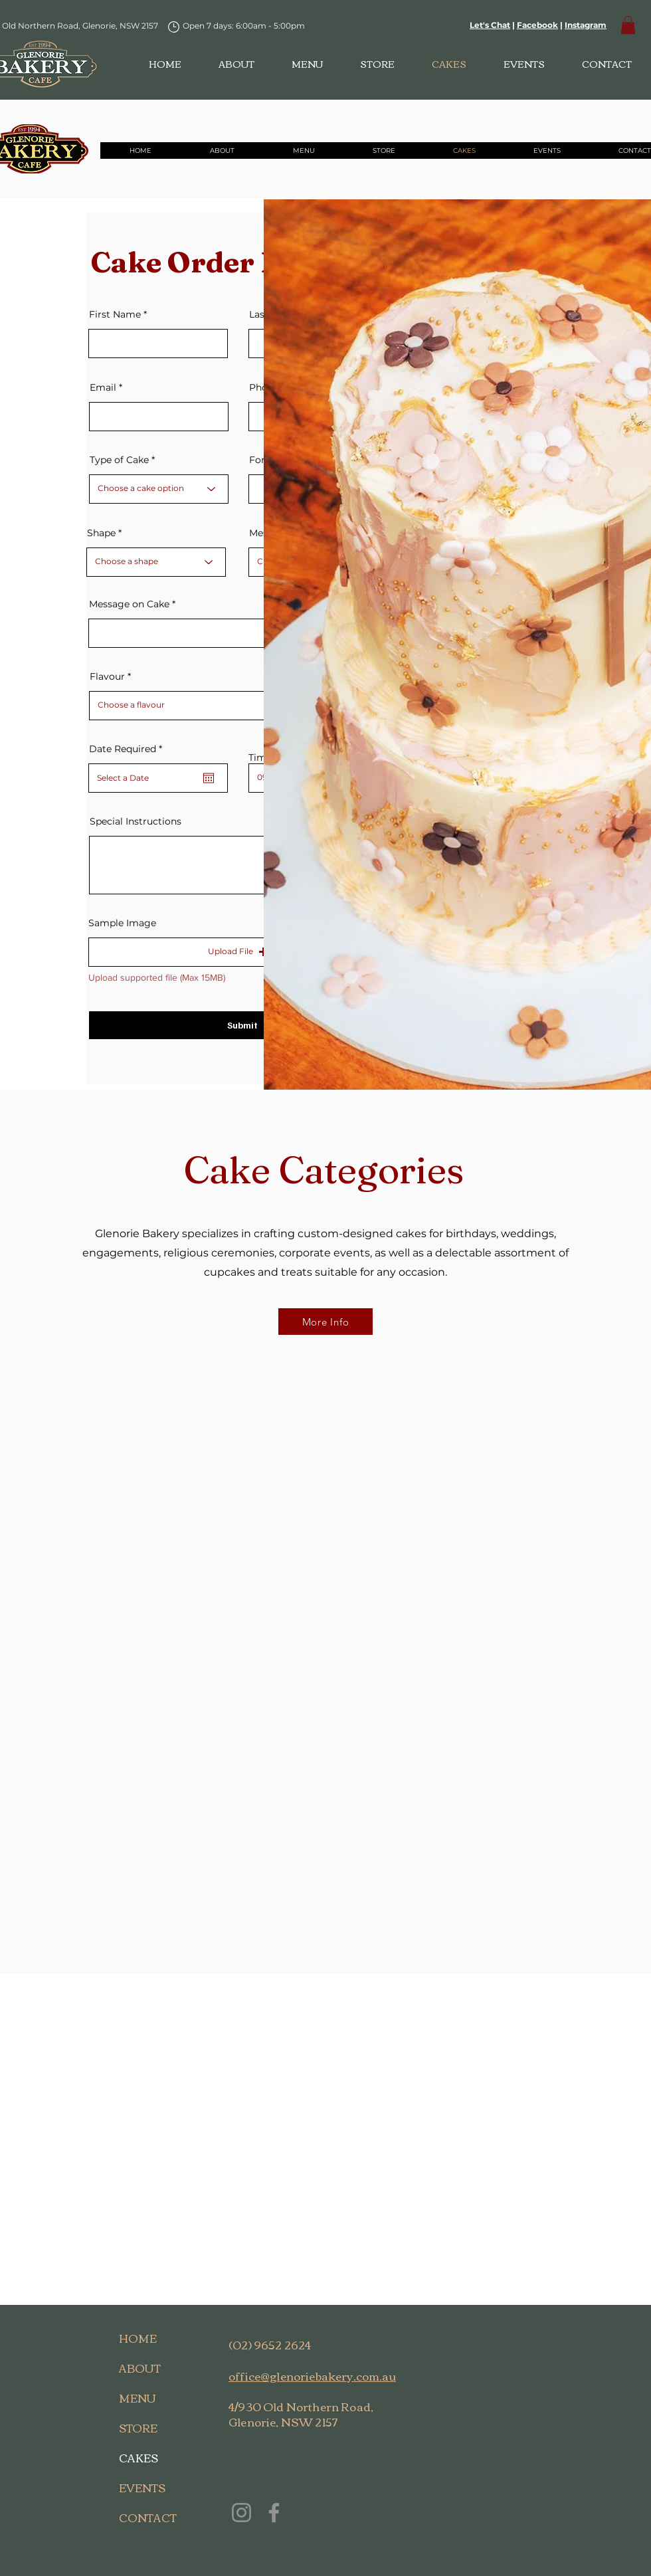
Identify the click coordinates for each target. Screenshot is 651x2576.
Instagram (585, 25)
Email (103, 387)
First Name (115, 314)
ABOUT (140, 2368)
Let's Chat (490, 25)
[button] (628, 25)
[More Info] (325, 1321)
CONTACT (148, 2517)
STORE (138, 2428)
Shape (101, 533)
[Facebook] (274, 2513)
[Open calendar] (208, 778)
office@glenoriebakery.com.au (312, 2375)
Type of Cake (119, 459)
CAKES (138, 2458)
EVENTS (142, 2488)
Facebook (537, 25)
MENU (137, 2398)
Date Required (128, 748)
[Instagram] (241, 2513)
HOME (138, 2338)
